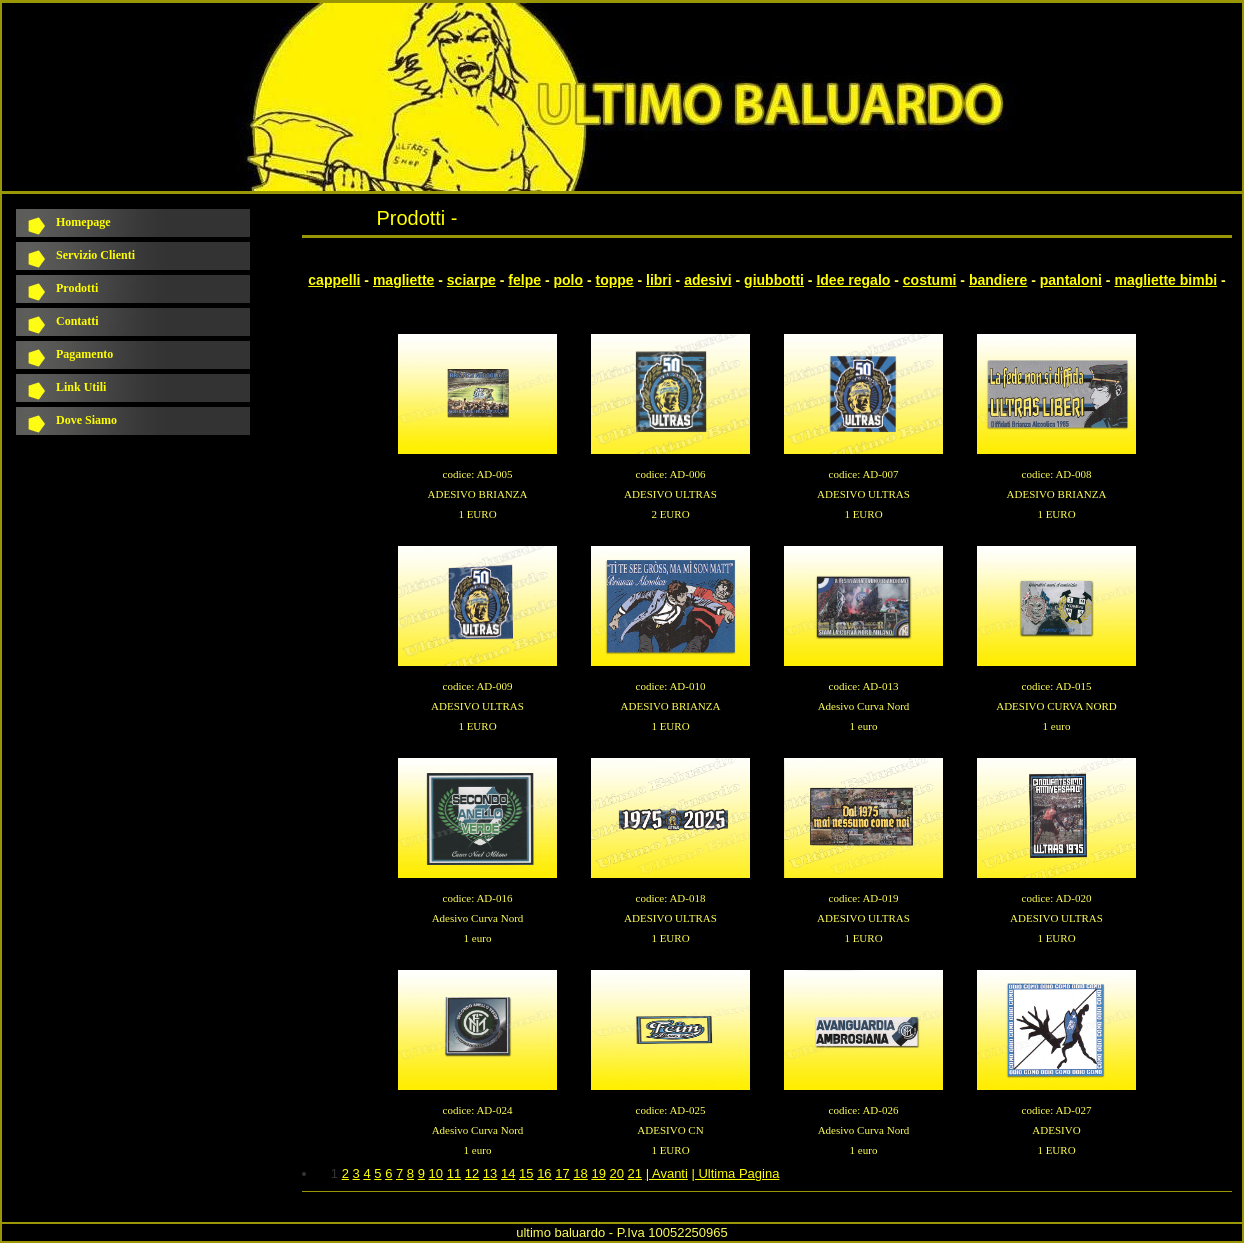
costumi (930, 280)
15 (526, 1173)
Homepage (83, 222)
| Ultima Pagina (735, 1173)
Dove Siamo (86, 420)
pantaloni (1071, 280)
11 (454, 1173)
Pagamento (84, 354)
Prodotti (77, 288)
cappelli (334, 280)
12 (472, 1173)
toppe (614, 280)
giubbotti (774, 280)
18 (580, 1173)
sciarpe (471, 280)
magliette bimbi (1165, 280)
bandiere (998, 280)
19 (598, 1173)
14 (508, 1173)
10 (436, 1173)
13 (490, 1173)
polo (568, 280)
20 (617, 1173)
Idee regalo (853, 280)
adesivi (707, 280)
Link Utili (81, 387)
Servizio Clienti (95, 255)
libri (659, 280)
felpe (524, 280)
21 (635, 1173)
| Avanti (667, 1173)
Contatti (77, 321)
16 (544, 1173)
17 (562, 1173)
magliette (403, 280)
